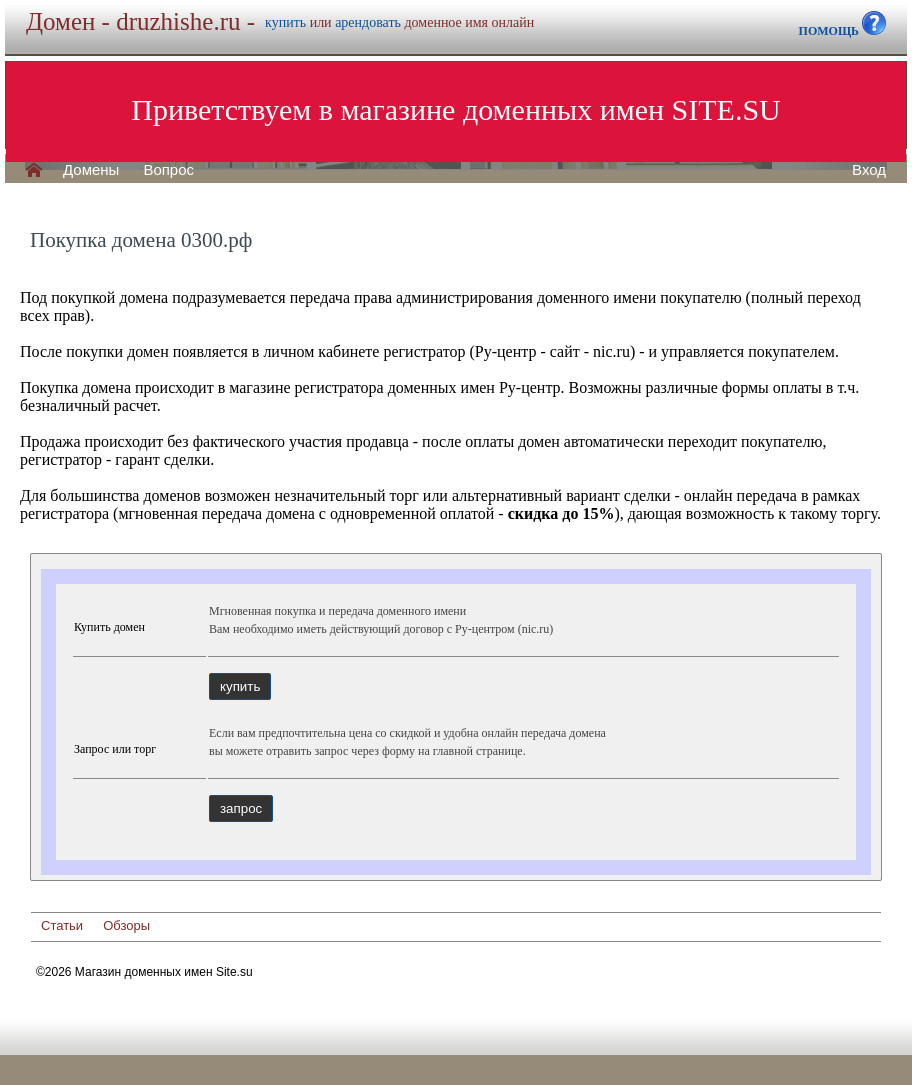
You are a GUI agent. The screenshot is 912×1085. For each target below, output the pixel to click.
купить (285, 22)
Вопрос (168, 170)
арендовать (368, 22)
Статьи (62, 925)
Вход (869, 170)
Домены (91, 170)
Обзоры (126, 925)
